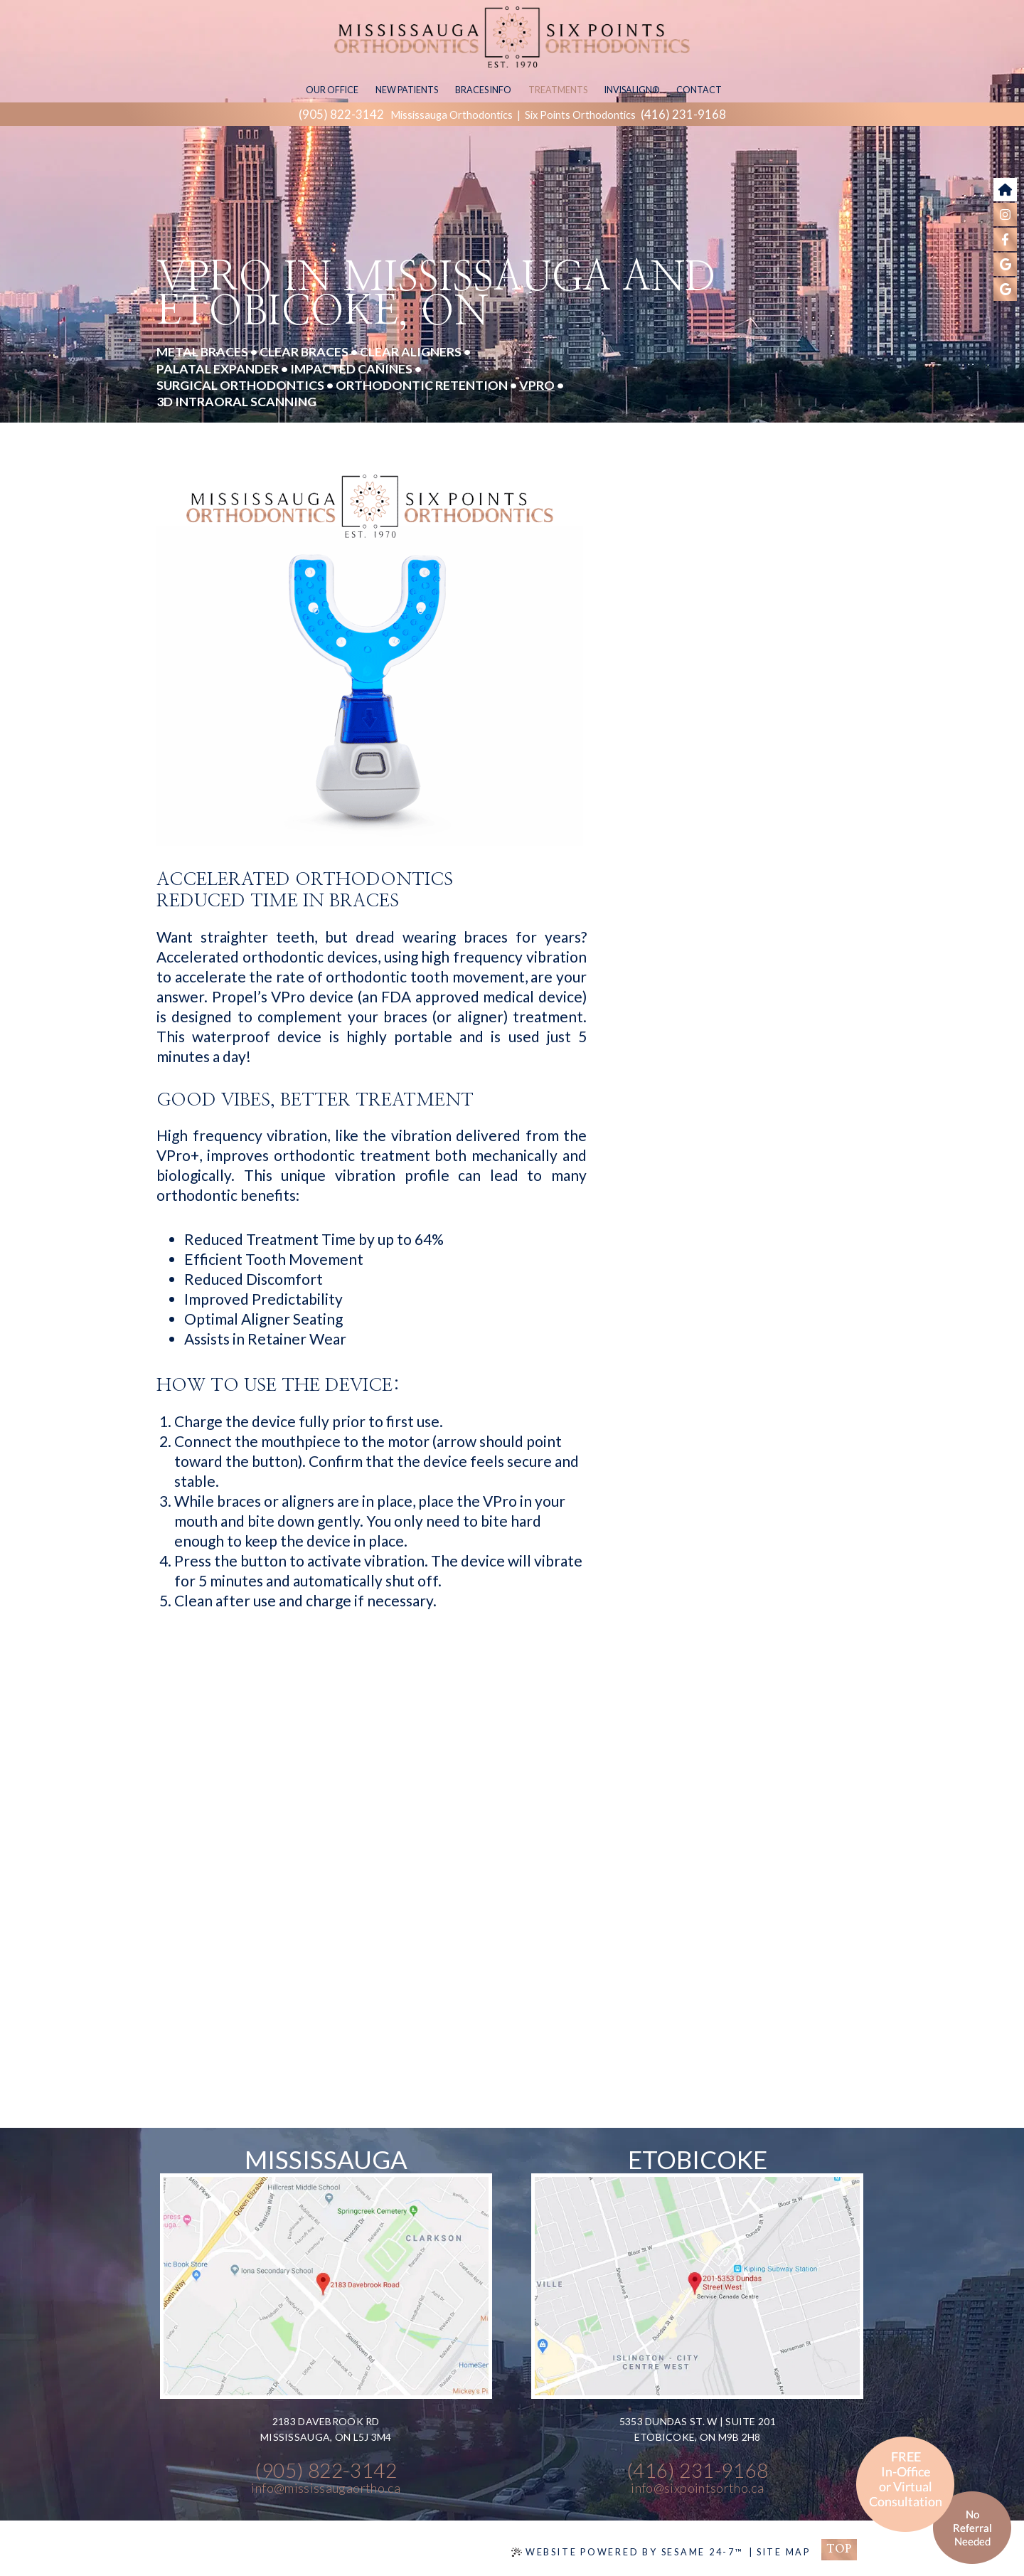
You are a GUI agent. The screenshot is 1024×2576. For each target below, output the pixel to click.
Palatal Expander (217, 368)
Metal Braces (202, 351)
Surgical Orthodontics (240, 385)
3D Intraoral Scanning (236, 401)
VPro (537, 385)
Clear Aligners (411, 351)
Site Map (784, 2552)
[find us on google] (1005, 264)
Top (839, 2549)
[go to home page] (1005, 189)
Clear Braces (304, 351)
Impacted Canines (351, 368)
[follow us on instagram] (1005, 214)
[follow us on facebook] (1005, 239)
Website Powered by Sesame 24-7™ (627, 2552)
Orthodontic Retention (422, 385)
